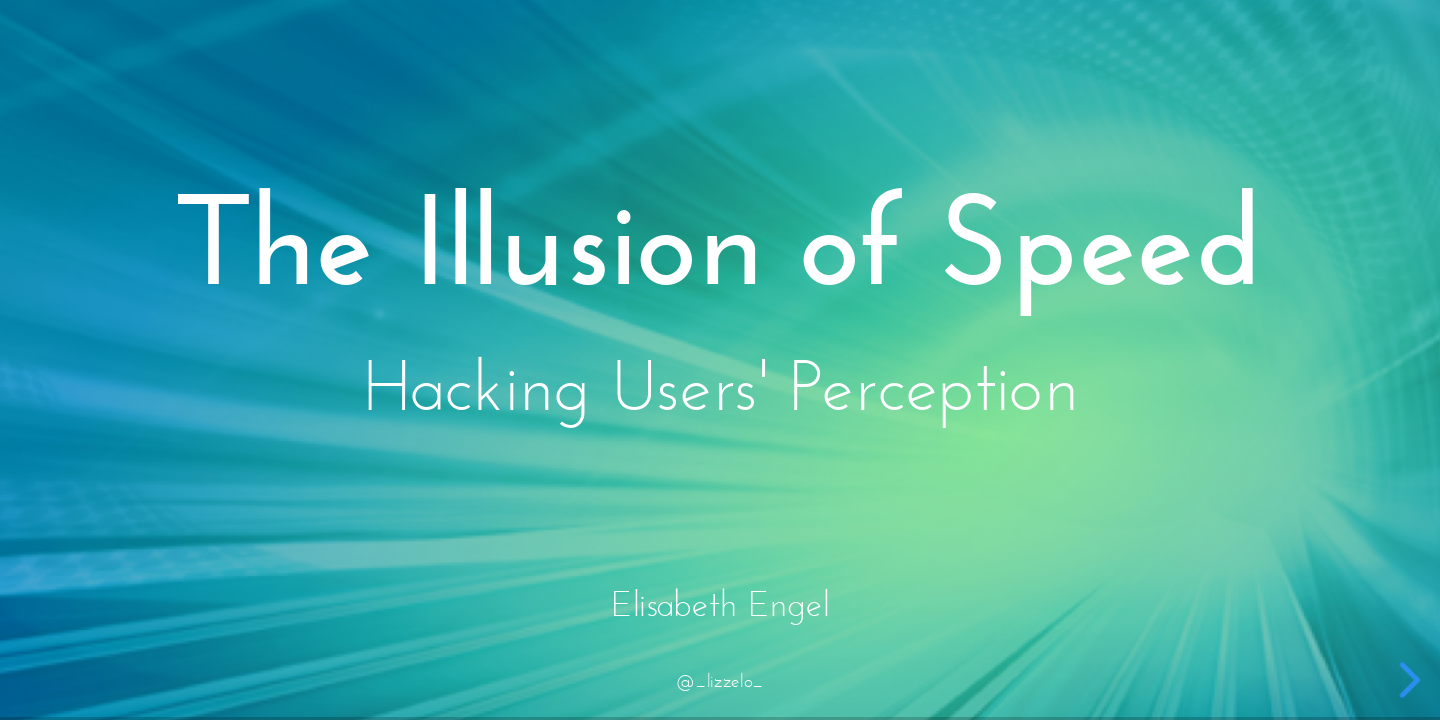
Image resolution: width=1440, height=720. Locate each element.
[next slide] (1414, 680)
